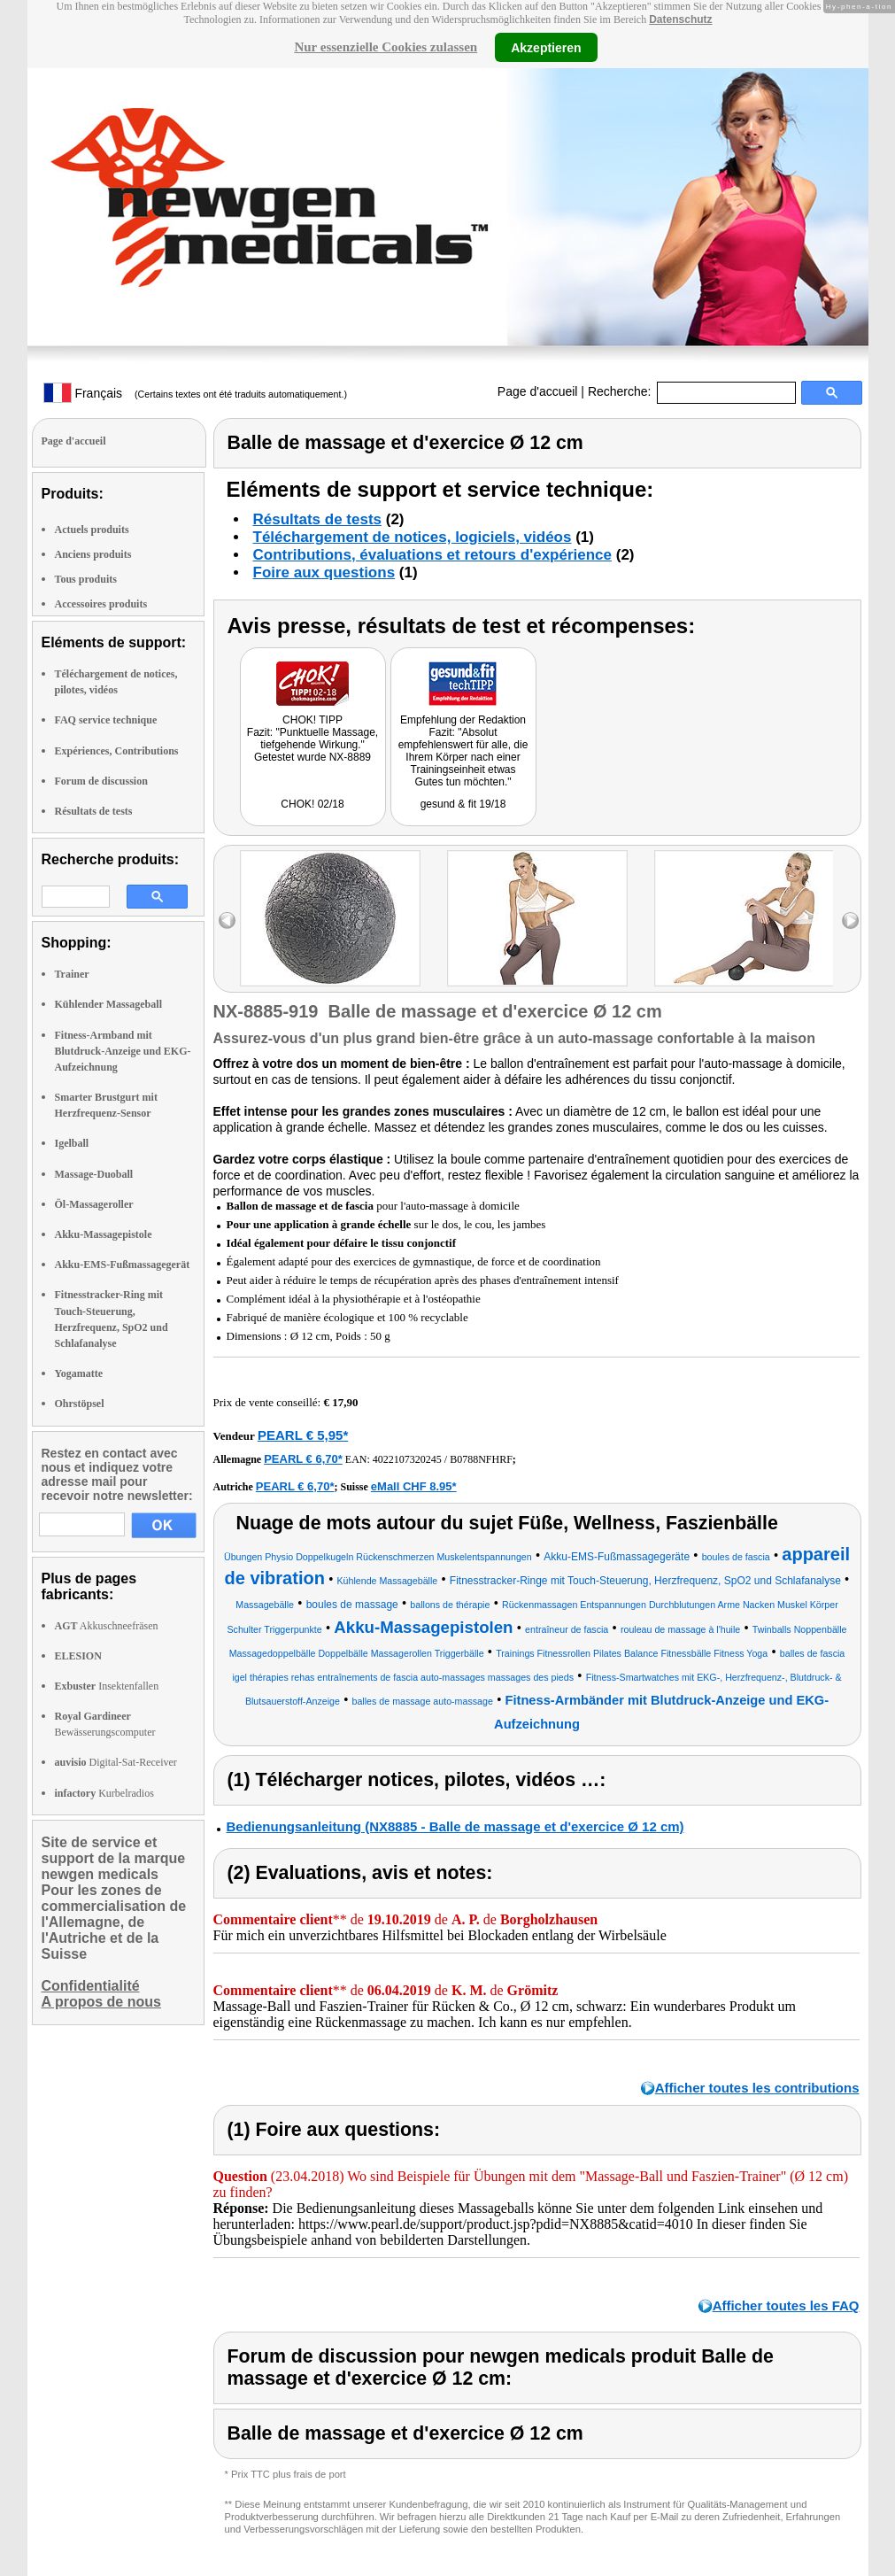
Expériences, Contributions (117, 751)
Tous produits (86, 579)
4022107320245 (407, 1459)
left (227, 920)
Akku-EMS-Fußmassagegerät (122, 1264)
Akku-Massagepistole (103, 1234)
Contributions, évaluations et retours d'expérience (433, 554)
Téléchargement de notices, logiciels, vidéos (412, 537)
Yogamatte (79, 1373)
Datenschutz (680, 19)
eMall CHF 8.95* (414, 1486)
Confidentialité (91, 1985)
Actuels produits (92, 529)
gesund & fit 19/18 (463, 804)
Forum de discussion (101, 781)
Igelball (72, 1143)
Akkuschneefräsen (106, 1626)
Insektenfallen (107, 1686)
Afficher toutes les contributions (757, 2087)
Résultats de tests (94, 811)
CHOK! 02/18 (312, 804)
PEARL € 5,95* (303, 1435)
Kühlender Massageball (108, 1004)
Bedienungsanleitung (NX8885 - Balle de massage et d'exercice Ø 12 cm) (455, 1826)
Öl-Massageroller (94, 1204)
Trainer (72, 974)
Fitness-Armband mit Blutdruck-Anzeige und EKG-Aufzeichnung (123, 1051)
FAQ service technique (106, 720)
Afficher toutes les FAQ (786, 2305)
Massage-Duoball (94, 1174)
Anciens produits (93, 554)
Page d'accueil (538, 391)
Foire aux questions (324, 572)
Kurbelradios (104, 1793)
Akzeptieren (546, 47)
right (850, 920)
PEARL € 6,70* (303, 1459)
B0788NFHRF (481, 1459)
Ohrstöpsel (79, 1403)
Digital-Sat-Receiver (116, 1762)
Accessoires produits (101, 604)
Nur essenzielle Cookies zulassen (385, 47)
